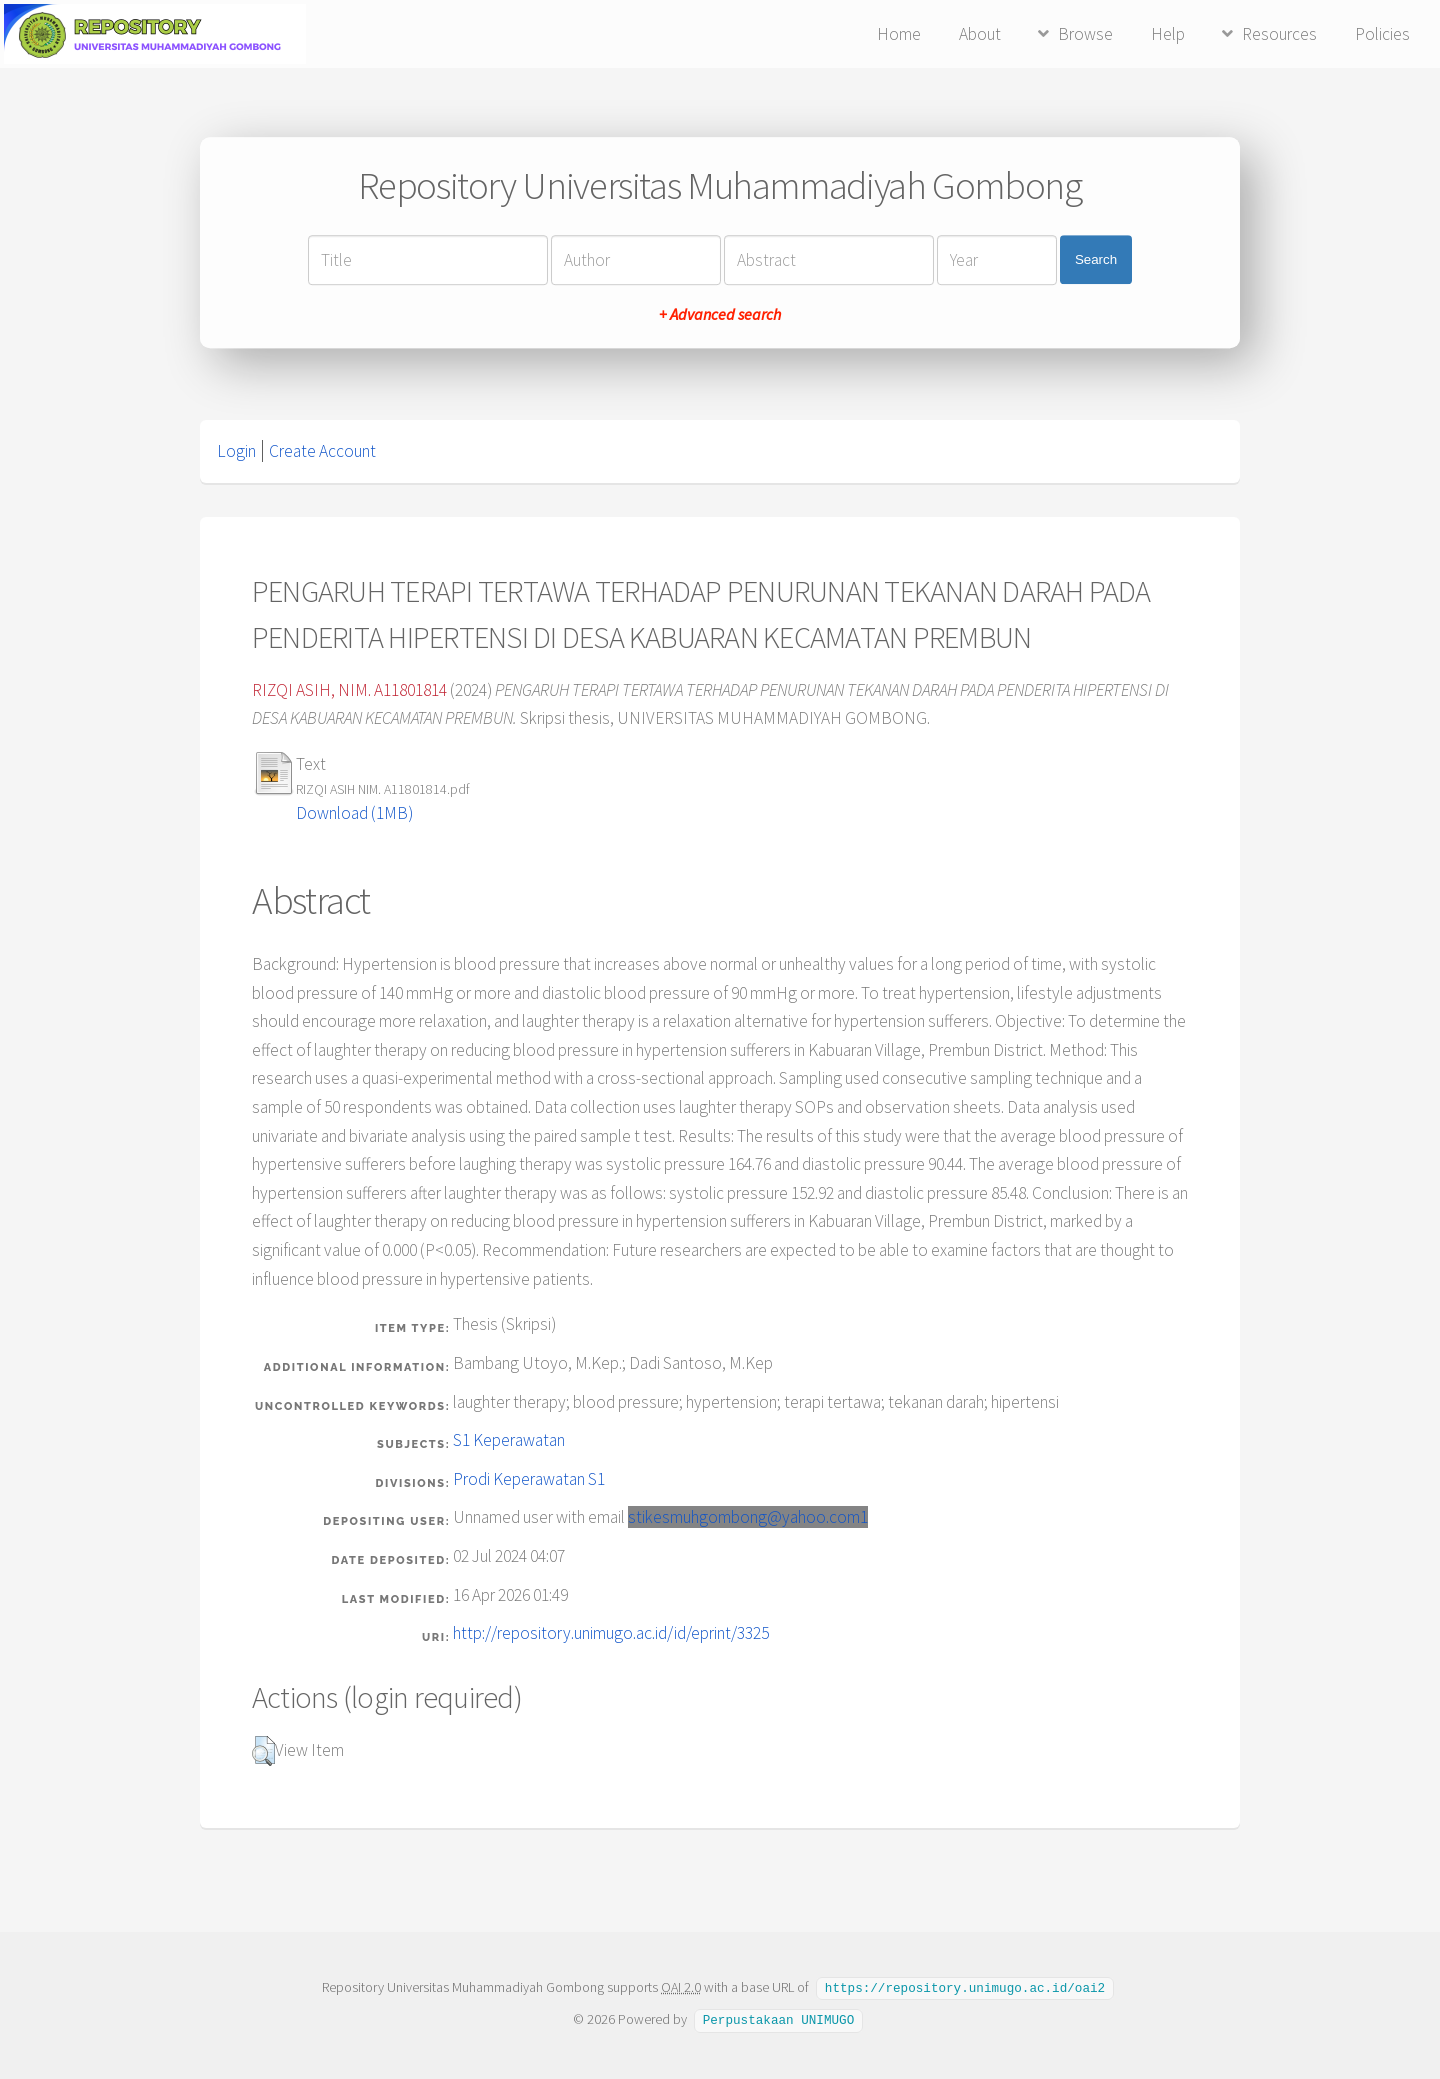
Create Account (322, 451)
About (980, 34)
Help (1168, 34)
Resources (1279, 34)
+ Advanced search (720, 314)
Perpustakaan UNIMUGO (779, 2018)
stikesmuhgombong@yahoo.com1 (748, 1517)
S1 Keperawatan (509, 1440)
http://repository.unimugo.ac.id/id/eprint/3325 (611, 1633)
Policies (1382, 34)
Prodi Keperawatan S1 (529, 1479)
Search (1096, 259)
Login (236, 451)
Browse (1085, 34)
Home (899, 34)
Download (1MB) (354, 813)
